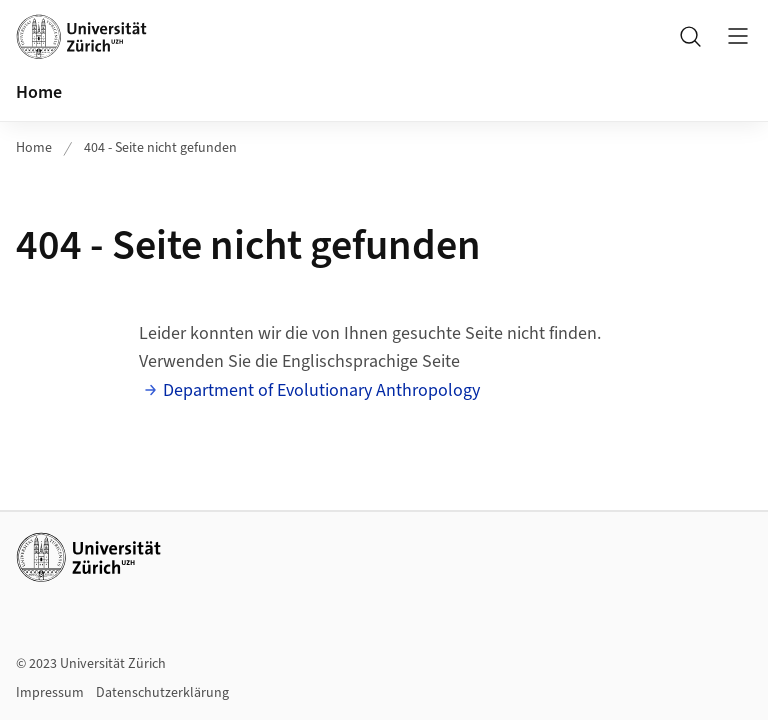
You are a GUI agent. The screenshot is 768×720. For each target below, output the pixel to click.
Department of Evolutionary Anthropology (321, 390)
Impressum (50, 693)
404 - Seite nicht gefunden (160, 148)
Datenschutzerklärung (162, 693)
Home (39, 92)
